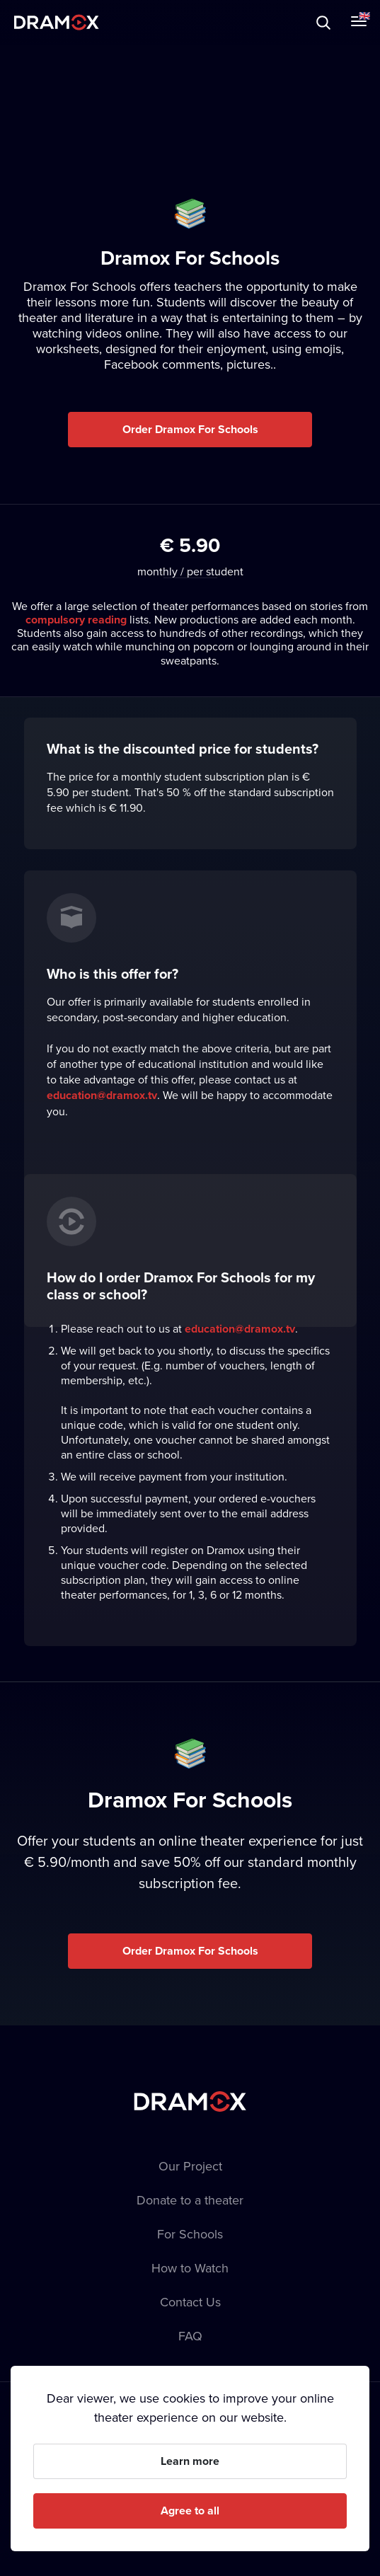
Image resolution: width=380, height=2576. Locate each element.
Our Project (190, 2166)
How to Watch (190, 2268)
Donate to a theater (190, 2200)
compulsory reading (76, 619)
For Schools (190, 2234)
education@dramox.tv (102, 1095)
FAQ (190, 2336)
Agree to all (190, 2510)
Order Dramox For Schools (190, 429)
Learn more (190, 2461)
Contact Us (190, 2302)
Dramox (56, 22)
